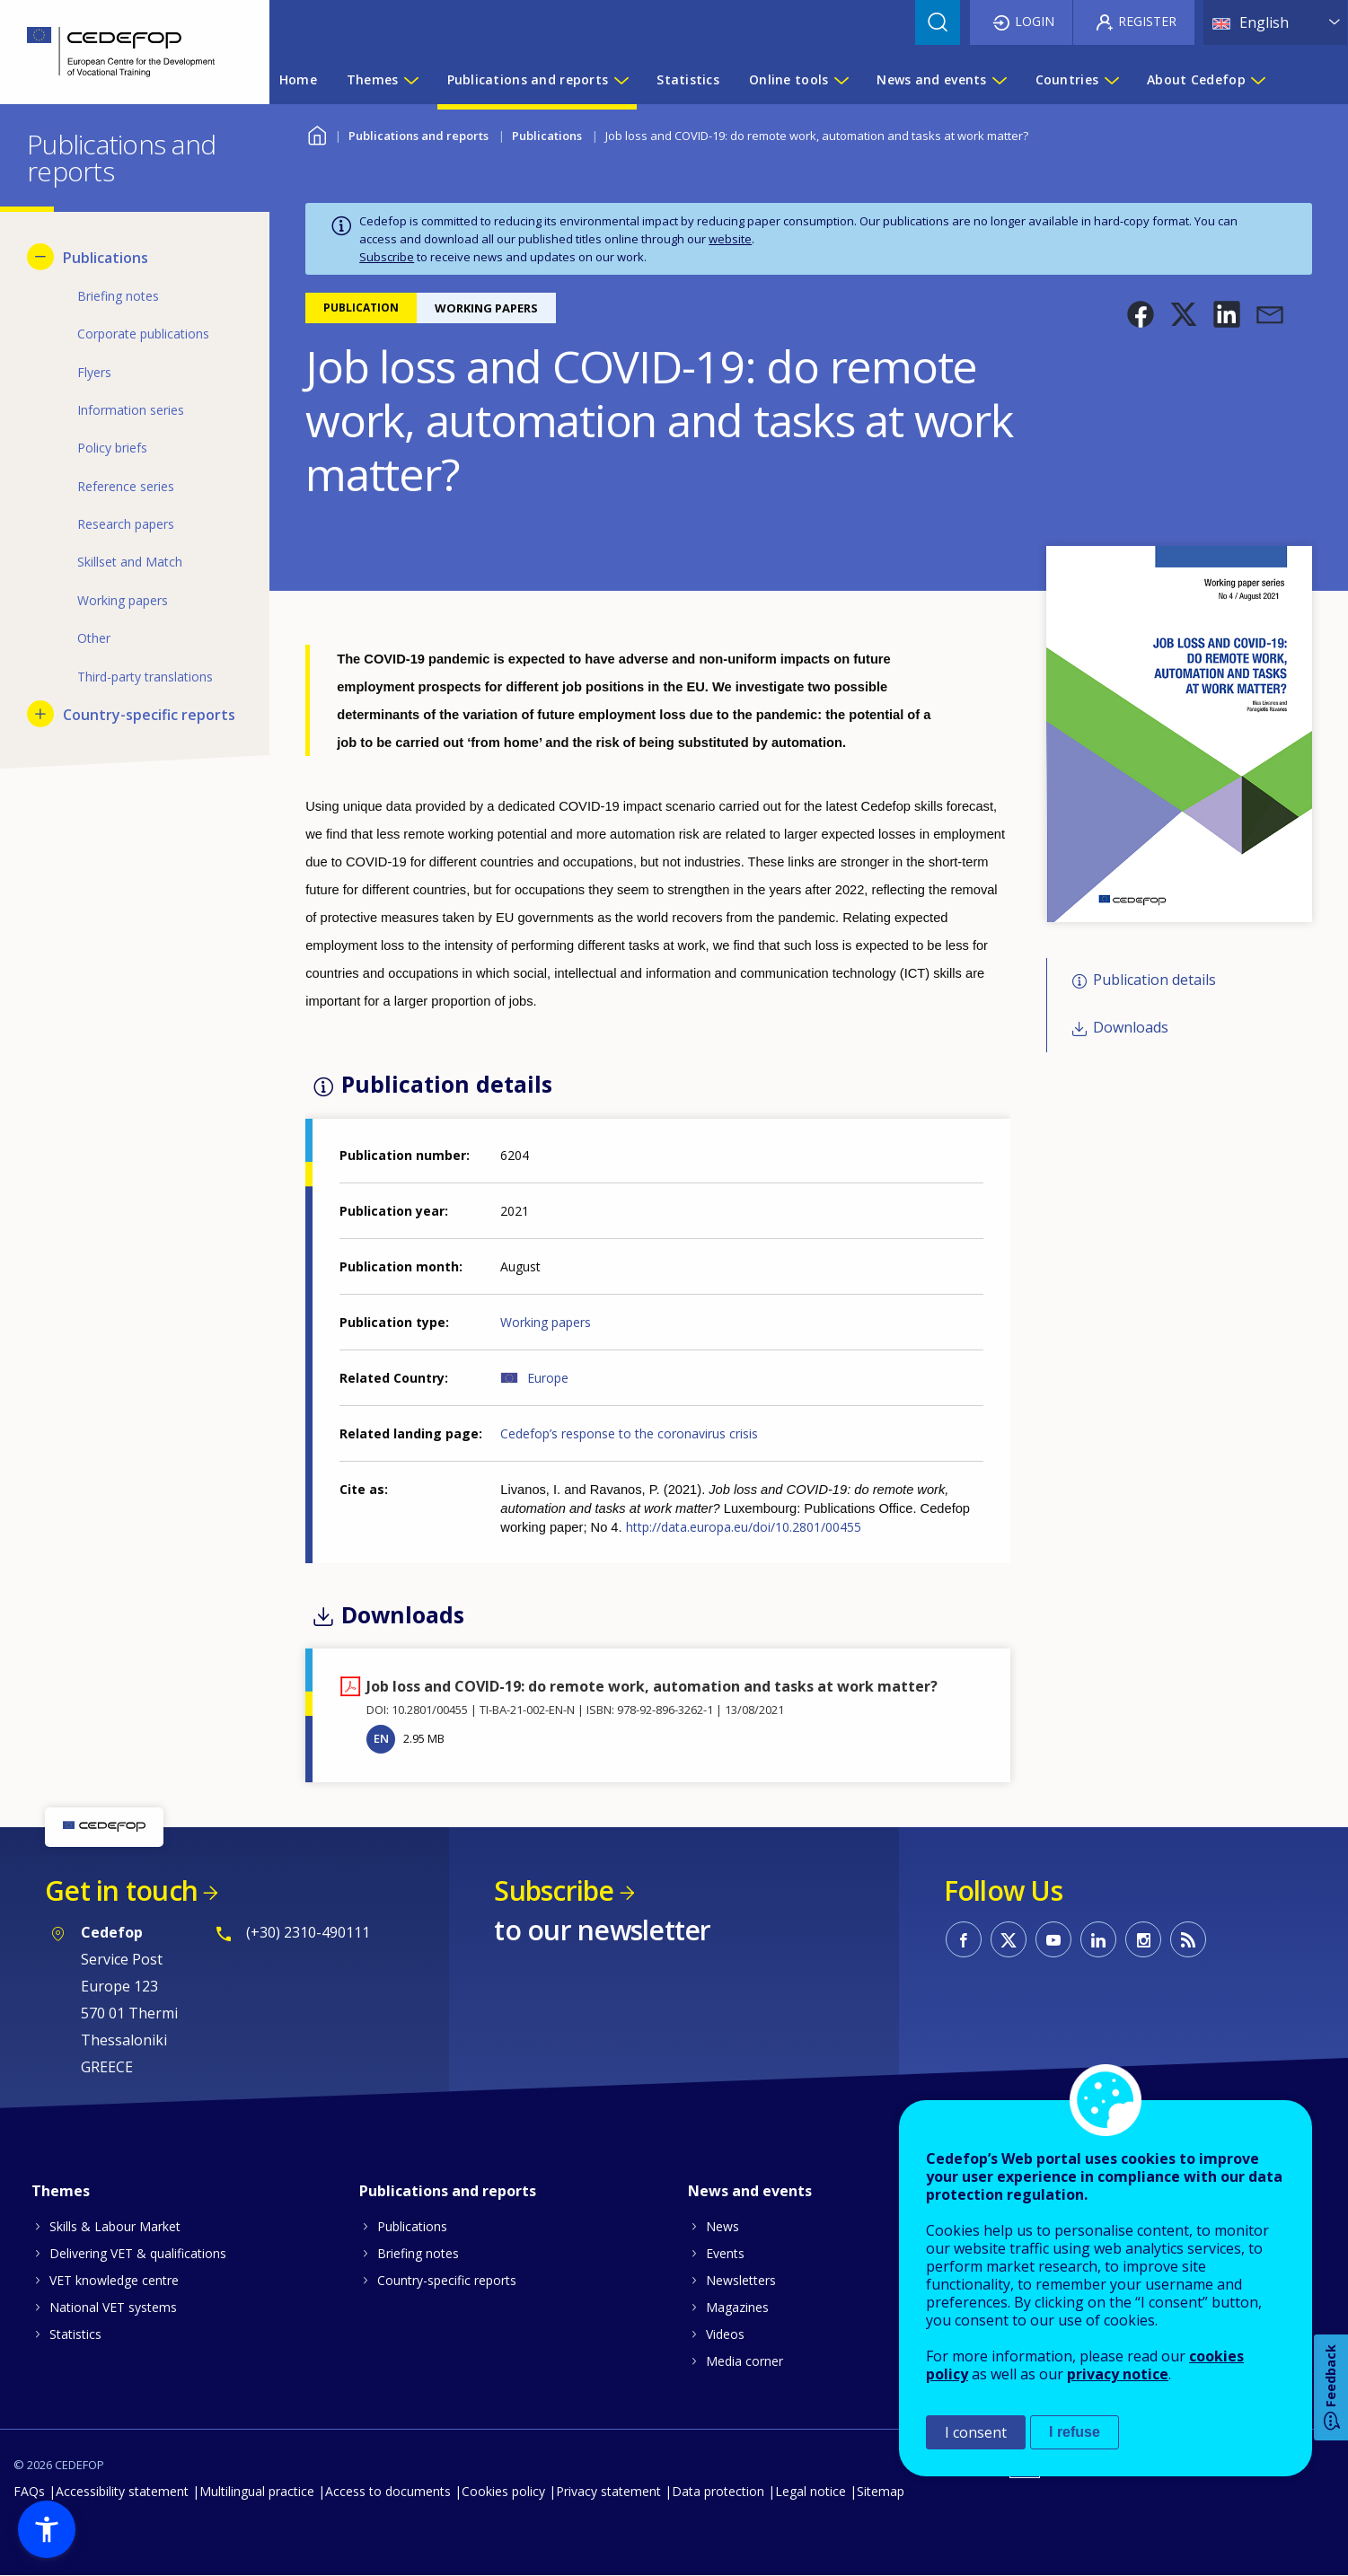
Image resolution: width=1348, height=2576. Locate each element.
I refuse (1074, 2432)
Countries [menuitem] (1067, 79)
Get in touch (121, 1890)
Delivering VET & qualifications (137, 2253)
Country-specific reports (446, 2280)
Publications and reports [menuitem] (528, 79)
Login (1034, 21)
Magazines (737, 2307)
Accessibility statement (122, 2491)
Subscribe (386, 257)
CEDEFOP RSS (1188, 1939)
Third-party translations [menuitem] (145, 676)
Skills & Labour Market (115, 2226)
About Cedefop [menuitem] (1196, 79)
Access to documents (388, 2491)
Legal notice (810, 2491)
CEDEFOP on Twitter (1008, 1939)
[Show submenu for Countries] (1111, 80)
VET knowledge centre (114, 2280)
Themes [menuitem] (373, 79)
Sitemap (880, 2491)
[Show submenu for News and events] (998, 80)
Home (316, 133)
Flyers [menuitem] (94, 372)
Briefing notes (418, 2253)
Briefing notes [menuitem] (118, 295)
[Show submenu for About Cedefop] (1257, 80)
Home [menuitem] (298, 79)
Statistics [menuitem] (687, 79)
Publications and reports (418, 135)
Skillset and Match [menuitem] (129, 561)
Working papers (545, 1322)
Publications (547, 135)
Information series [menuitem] (130, 409)
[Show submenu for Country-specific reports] (40, 713)
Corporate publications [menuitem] (143, 333)
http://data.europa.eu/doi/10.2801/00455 (743, 1526)
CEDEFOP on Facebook (964, 1939)
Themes (60, 2191)
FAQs (29, 2491)
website (730, 239)
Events (725, 2253)
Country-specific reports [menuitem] (149, 715)
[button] (1141, 314)
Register (1147, 21)
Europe (547, 1377)
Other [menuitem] (93, 637)
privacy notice (1117, 2374)
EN (381, 1738)
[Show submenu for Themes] (410, 80)
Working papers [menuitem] (122, 600)
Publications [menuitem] (105, 258)
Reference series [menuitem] (125, 486)
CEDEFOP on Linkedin (1098, 1939)
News (722, 2226)
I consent (976, 2432)
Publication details (1154, 980)
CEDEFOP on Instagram (1143, 1939)
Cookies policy (503, 2491)
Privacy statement (608, 2491)
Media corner (744, 2360)
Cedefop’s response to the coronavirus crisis (629, 1433)
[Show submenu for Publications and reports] (620, 80)
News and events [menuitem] (931, 79)
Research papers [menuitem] (125, 523)
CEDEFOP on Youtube (1053, 1939)
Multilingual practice (256, 2491)
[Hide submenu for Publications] (40, 256)
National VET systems (113, 2307)
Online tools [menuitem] (788, 79)
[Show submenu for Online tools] (840, 80)
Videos (725, 2334)
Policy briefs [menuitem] (112, 447)
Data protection (718, 2491)
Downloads (1130, 1027)
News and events (750, 2191)
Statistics (75, 2334)
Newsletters (741, 2280)
